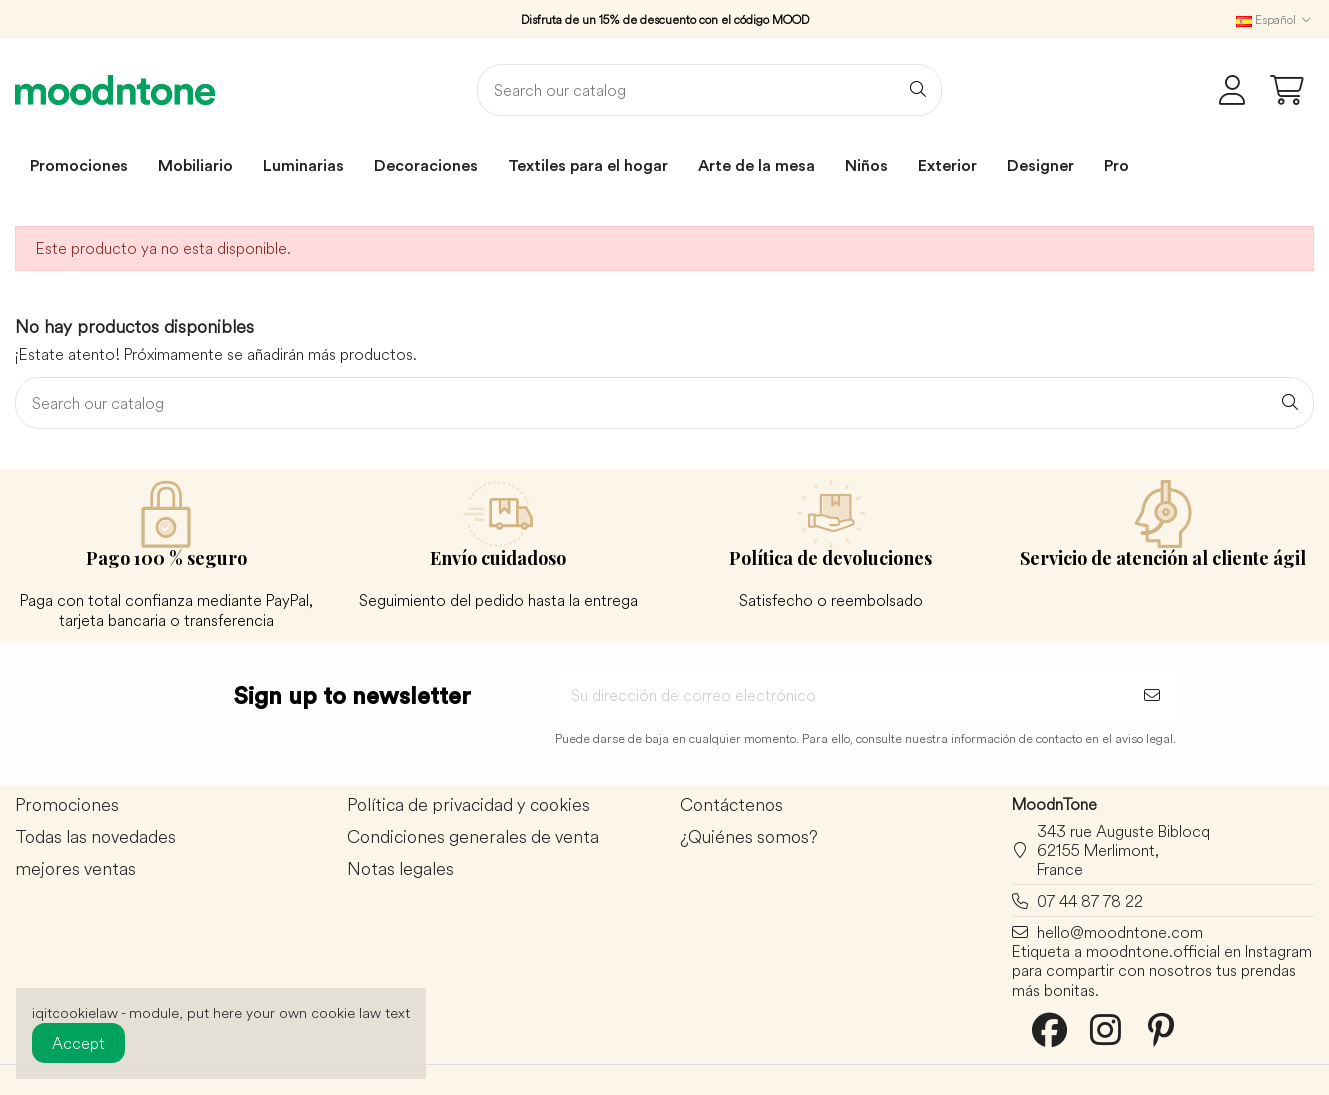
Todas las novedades (95, 837)
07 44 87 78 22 (1090, 901)
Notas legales (400, 869)
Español (1275, 19)
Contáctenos (731, 805)
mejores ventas (75, 869)
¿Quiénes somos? (749, 837)
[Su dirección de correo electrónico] (841, 695)
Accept (78, 1043)
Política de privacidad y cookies (468, 805)
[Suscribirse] (1152, 695)
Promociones (67, 805)
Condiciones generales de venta (473, 837)
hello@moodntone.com (1120, 932)
